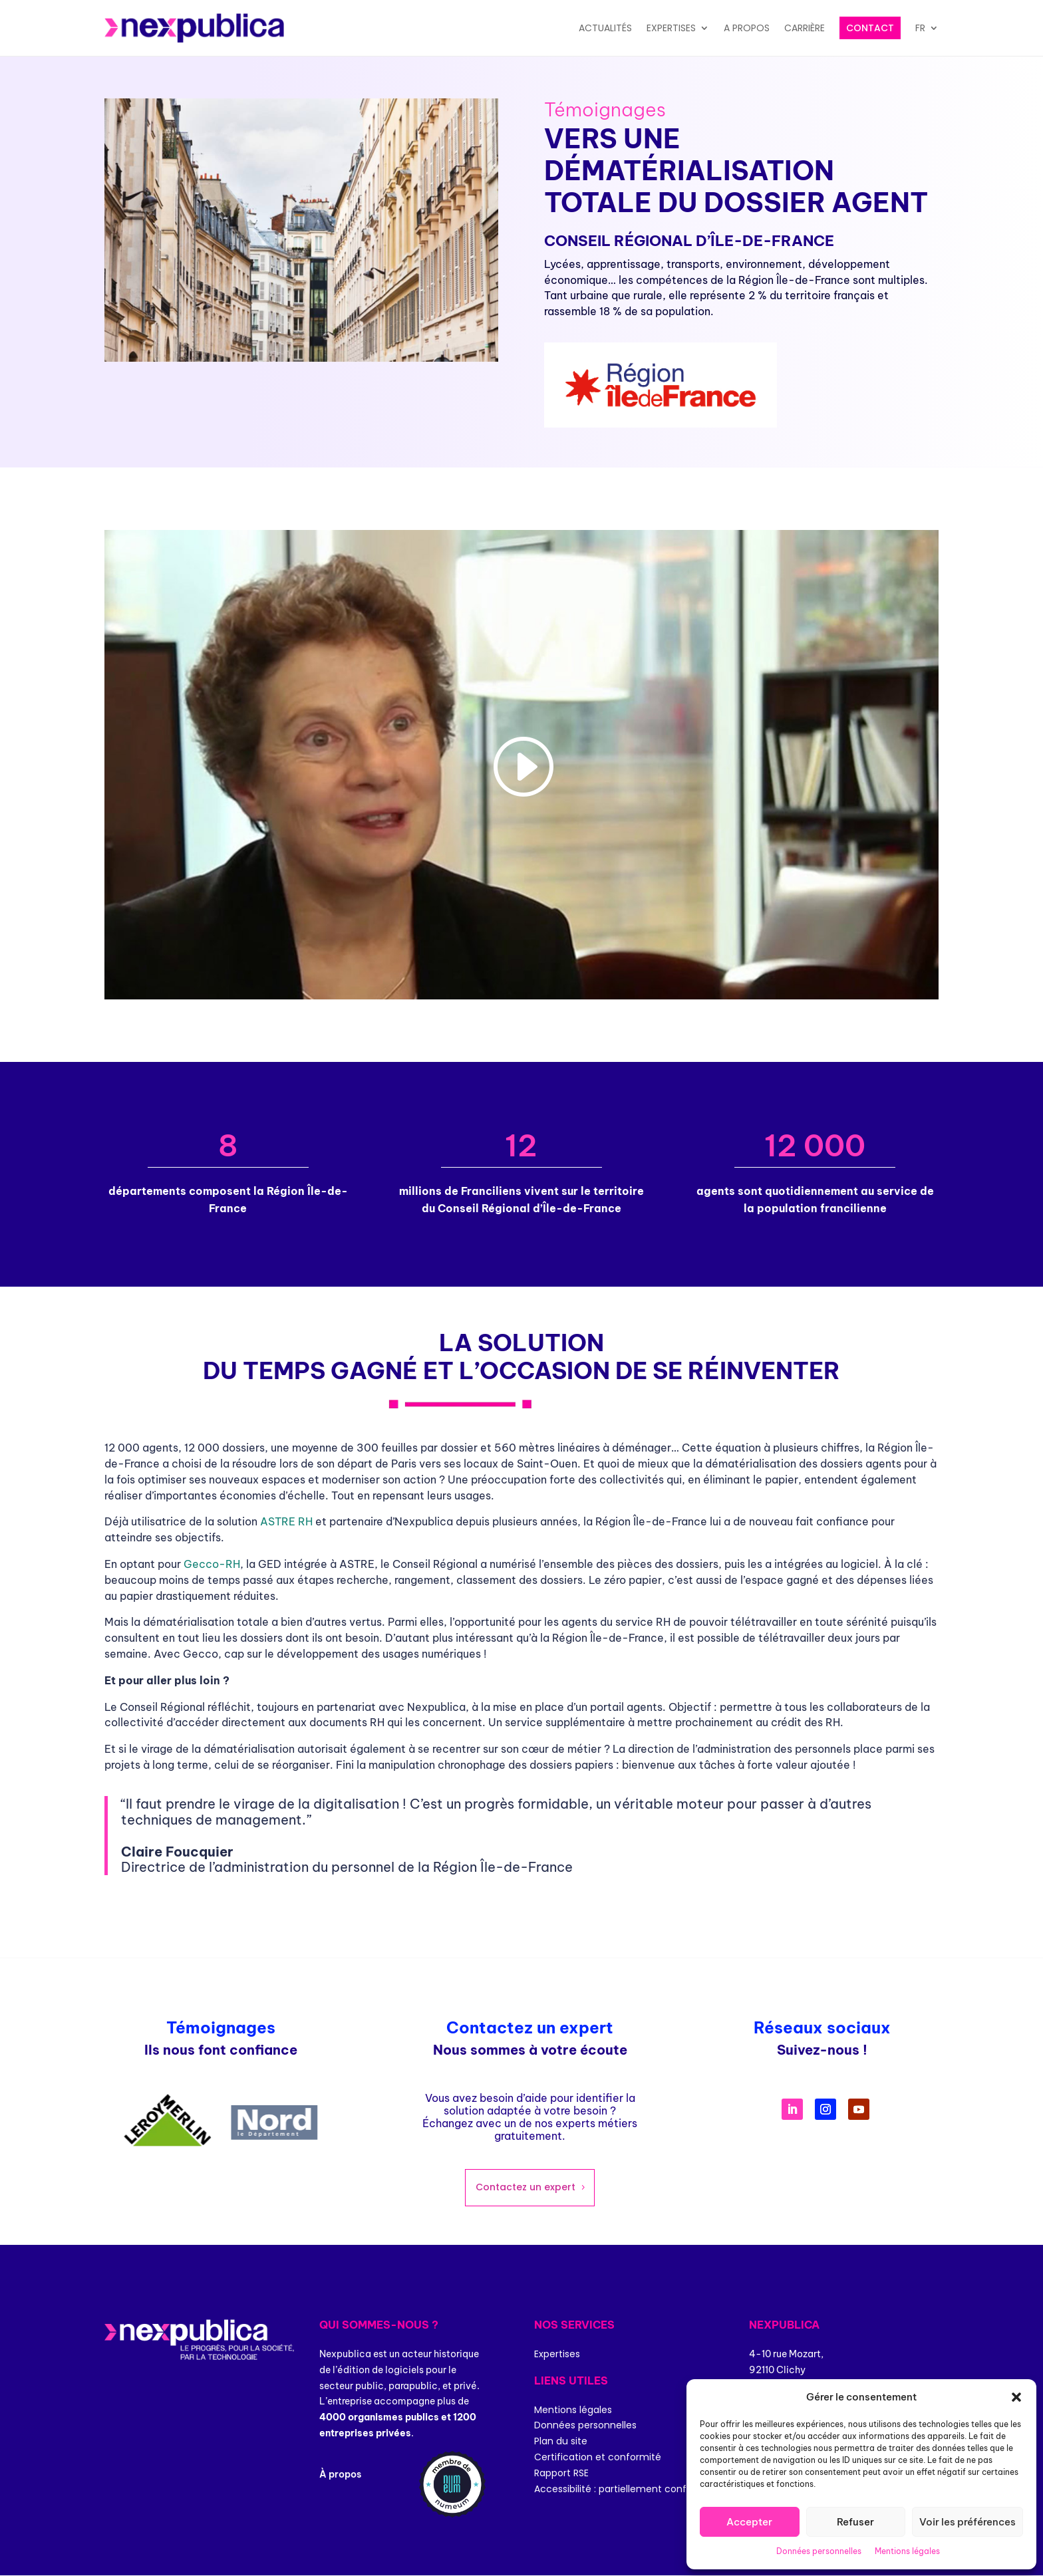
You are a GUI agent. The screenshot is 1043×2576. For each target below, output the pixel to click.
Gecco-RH (212, 1564)
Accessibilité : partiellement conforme (623, 2489)
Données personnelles (818, 2551)
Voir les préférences (967, 2521)
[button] (1016, 2397)
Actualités (605, 28)
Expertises (671, 28)
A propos (747, 28)
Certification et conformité (597, 2457)
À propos (340, 2474)
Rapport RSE (561, 2473)
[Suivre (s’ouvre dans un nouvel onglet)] (792, 2109)
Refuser (855, 2521)
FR (920, 28)
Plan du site (560, 2441)
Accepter (749, 2521)
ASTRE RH (286, 1521)
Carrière (804, 28)
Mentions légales (907, 2551)
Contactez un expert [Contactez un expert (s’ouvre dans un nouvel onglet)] (525, 2187)
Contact (870, 28)
